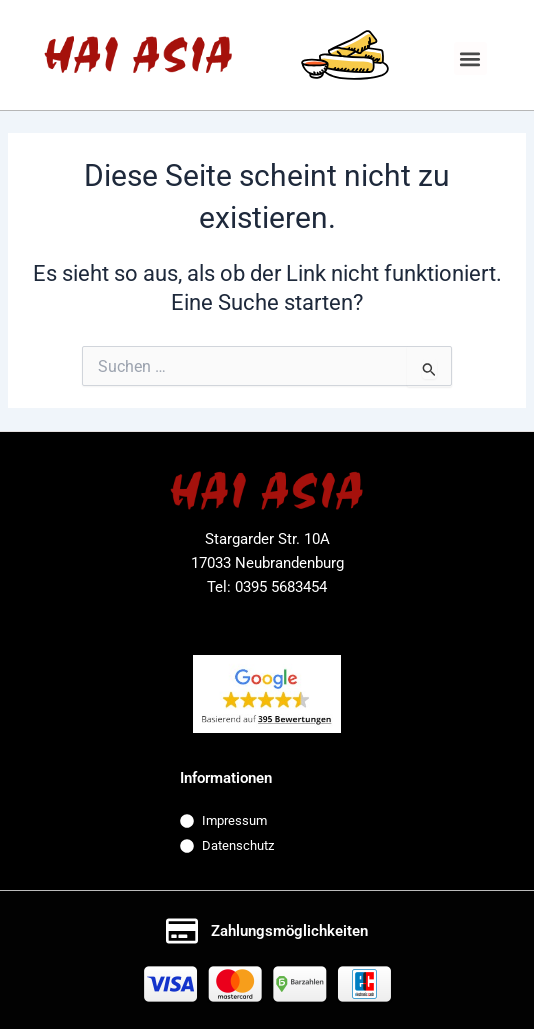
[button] (470, 58)
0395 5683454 (281, 587)
